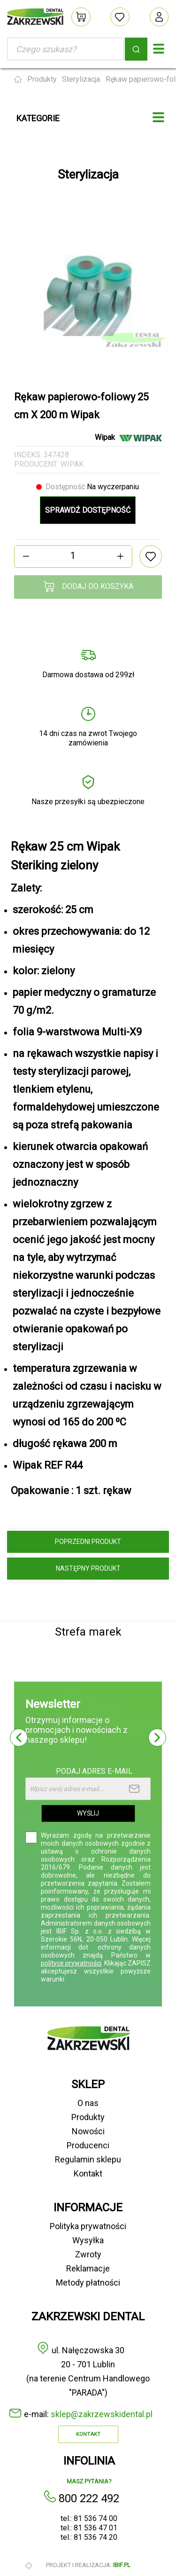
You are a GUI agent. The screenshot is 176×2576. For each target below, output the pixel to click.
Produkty (88, 2117)
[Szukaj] (65, 49)
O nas (88, 2103)
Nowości (88, 2131)
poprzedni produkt (88, 1541)
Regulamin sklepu (88, 2159)
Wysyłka (88, 2240)
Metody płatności (88, 2282)
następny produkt (88, 1568)
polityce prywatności (71, 1963)
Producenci (88, 2145)
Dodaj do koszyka (88, 586)
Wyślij (88, 1813)
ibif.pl (121, 2564)
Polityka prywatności (88, 2226)
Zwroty (88, 2254)
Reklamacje (88, 2268)
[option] (88, 295)
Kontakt (88, 2173)
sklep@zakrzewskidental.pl (102, 2414)
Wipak (72, 464)
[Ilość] (73, 556)
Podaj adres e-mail (94, 1771)
